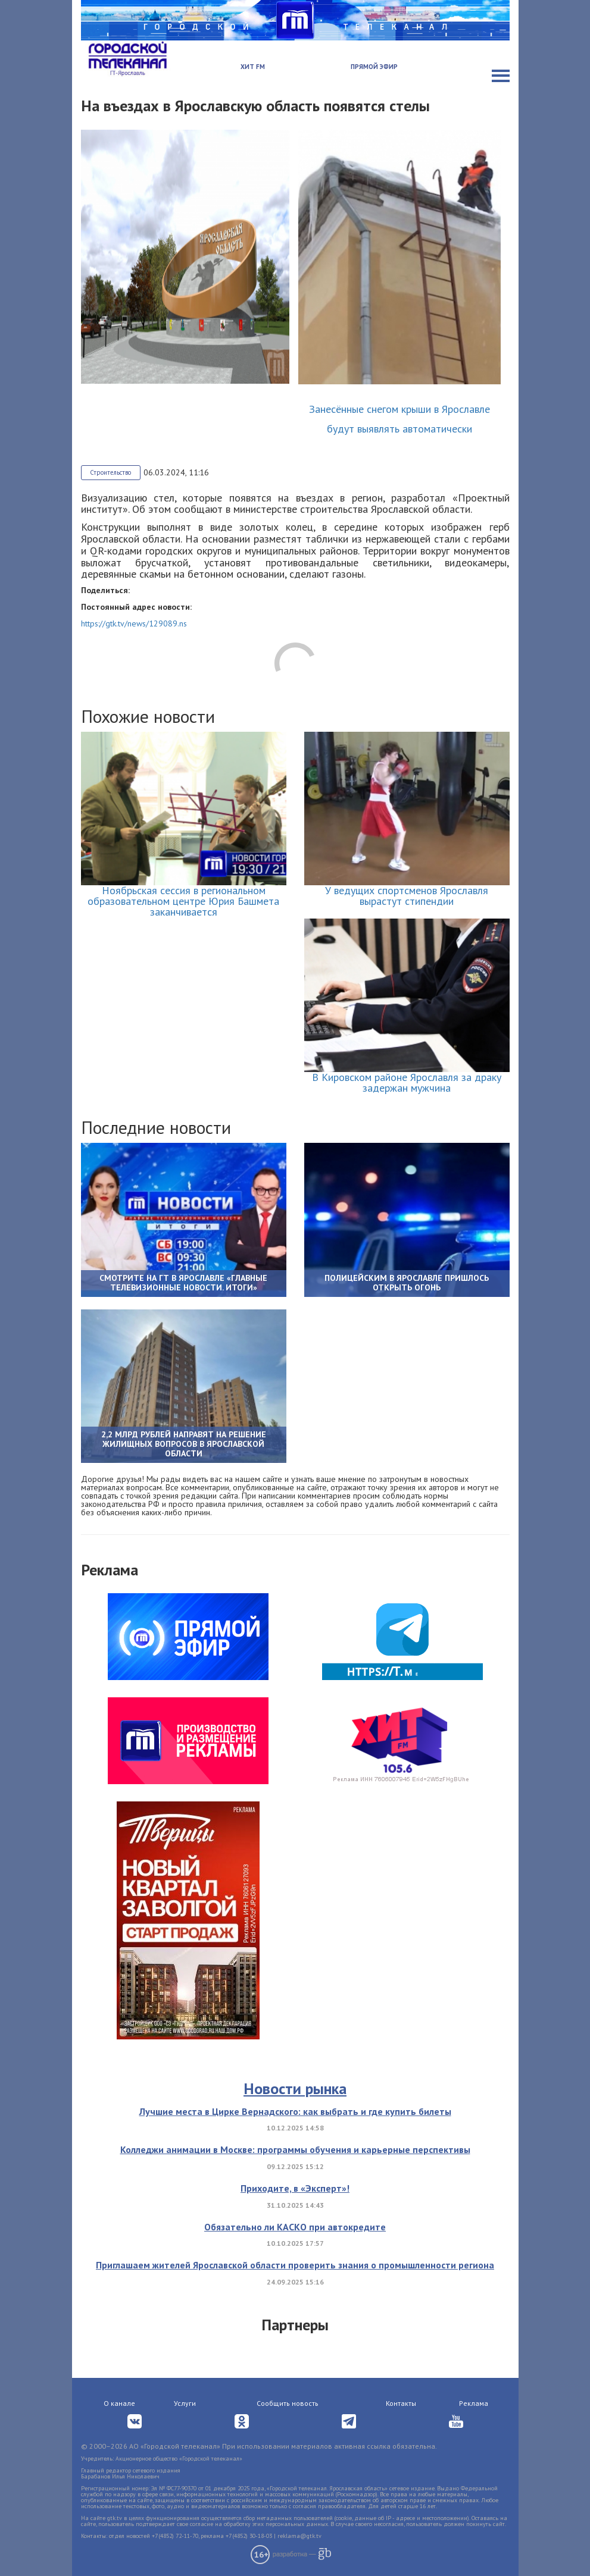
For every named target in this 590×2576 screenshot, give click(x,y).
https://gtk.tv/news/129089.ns (134, 623)
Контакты (401, 2403)
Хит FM (253, 66)
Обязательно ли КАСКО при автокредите (295, 2227)
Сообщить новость (288, 2403)
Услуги (185, 2403)
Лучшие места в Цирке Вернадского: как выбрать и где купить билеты (295, 2111)
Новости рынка (295, 2088)
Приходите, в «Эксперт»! (295, 2188)
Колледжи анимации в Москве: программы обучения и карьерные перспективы (295, 2149)
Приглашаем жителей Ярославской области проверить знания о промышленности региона (295, 2265)
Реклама (473, 2403)
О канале (119, 2403)
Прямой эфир (374, 66)
